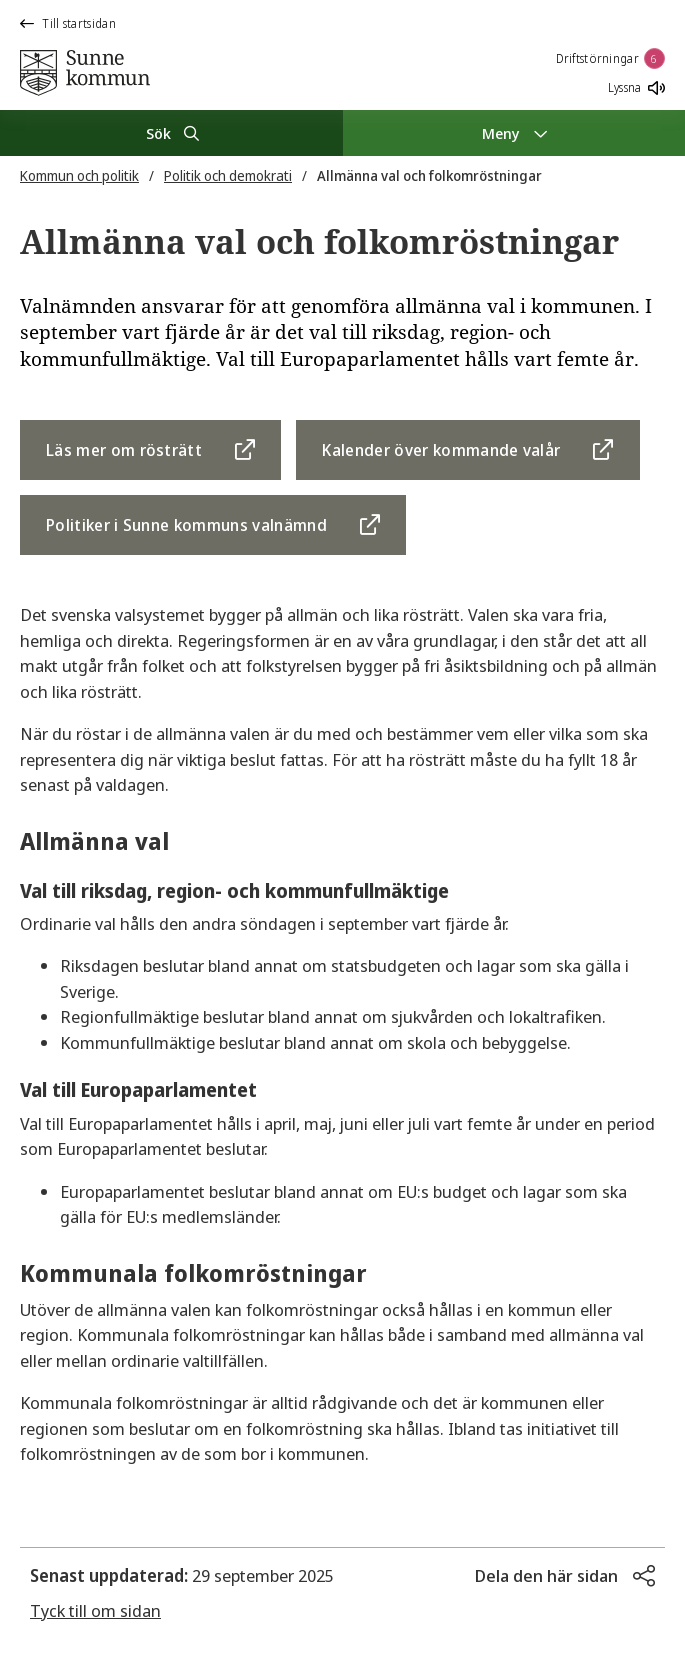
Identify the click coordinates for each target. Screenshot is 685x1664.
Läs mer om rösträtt (124, 450)
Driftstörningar (611, 58)
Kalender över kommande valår (441, 450)
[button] (565, 1576)
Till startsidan (68, 23)
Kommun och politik (79, 175)
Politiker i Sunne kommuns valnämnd (186, 525)
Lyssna (636, 87)
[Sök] (171, 133)
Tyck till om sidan (95, 1610)
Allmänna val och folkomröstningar (429, 175)
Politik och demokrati (228, 175)
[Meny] (514, 133)
